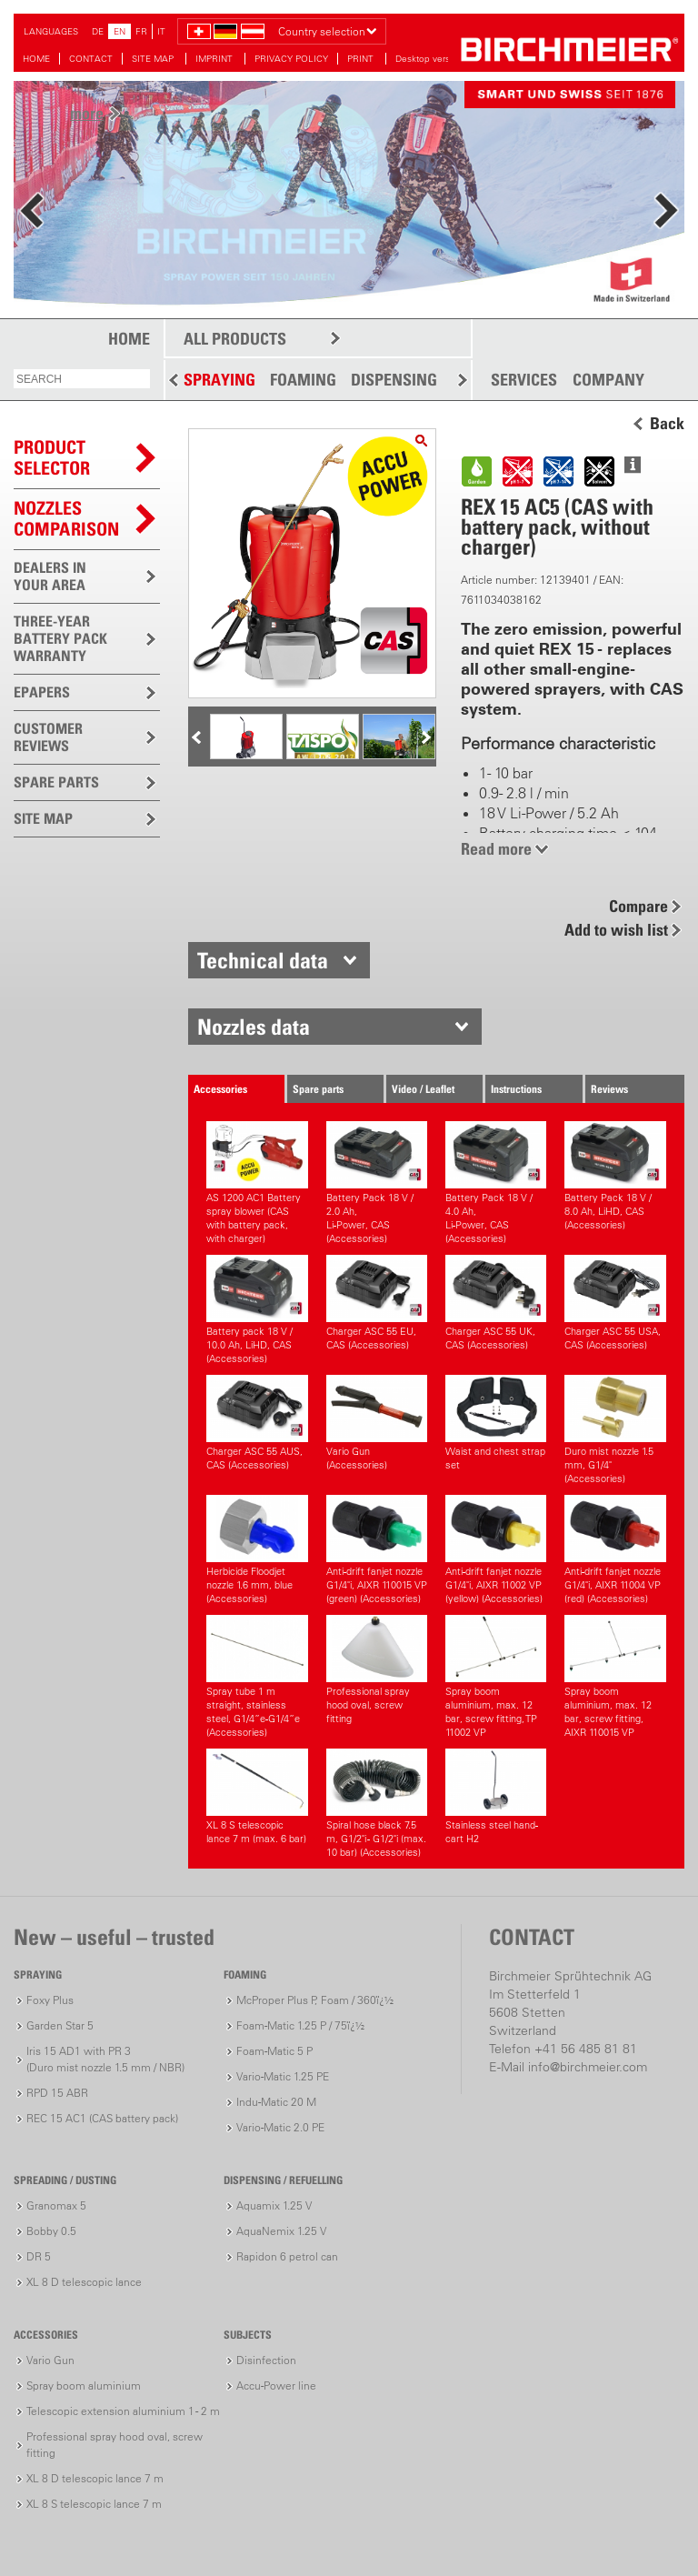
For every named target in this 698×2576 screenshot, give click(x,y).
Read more (496, 848)
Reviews (609, 1089)
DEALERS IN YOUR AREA (50, 576)
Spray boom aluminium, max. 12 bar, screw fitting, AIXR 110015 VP (614, 1677)
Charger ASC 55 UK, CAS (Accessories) (495, 1303)
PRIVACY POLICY (291, 59)
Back (667, 424)
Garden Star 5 (60, 2025)
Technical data (262, 960)
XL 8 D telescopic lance (84, 2282)
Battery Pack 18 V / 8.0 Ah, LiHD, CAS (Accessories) (614, 1176)
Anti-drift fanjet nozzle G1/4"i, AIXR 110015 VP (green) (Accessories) (376, 1550)
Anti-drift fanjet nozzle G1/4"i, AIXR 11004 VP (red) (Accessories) (614, 1550)
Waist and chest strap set (495, 1423)
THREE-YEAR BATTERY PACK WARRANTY (60, 638)
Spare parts (318, 1089)
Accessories (220, 1089)
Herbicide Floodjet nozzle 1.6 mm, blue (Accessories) (256, 1550)
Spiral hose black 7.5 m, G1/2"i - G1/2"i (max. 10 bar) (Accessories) (376, 1804)
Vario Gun (50, 2360)
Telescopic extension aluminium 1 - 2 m (123, 2411)
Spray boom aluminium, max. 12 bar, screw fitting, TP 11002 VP (495, 1677)
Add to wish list (616, 929)
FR (141, 31)
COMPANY (608, 380)
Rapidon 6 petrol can (287, 2256)
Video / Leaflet (423, 1089)
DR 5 (38, 2256)
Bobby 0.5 (51, 2231)
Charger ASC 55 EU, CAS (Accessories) (376, 1303)
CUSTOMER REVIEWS (48, 737)
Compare (638, 906)
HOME (36, 59)
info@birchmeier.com (587, 2067)
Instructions (516, 1089)
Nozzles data (253, 1026)
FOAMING (303, 379)
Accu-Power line (276, 2385)
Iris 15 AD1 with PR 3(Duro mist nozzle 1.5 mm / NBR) (105, 2059)
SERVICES (524, 380)
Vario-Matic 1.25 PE (282, 2076)
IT (161, 31)
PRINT (361, 59)
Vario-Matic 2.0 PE (280, 2127)
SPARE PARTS (56, 782)
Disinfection (266, 2360)
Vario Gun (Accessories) (376, 1423)
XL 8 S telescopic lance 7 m (94, 2504)
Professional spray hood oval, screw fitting (376, 1670)
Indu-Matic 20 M (276, 2102)
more (87, 113)
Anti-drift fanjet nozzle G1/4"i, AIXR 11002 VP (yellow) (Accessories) (495, 1550)
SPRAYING (219, 379)
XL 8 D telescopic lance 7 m (95, 2478)
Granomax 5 (56, 2205)
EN (119, 31)
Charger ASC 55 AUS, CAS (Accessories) (256, 1423)
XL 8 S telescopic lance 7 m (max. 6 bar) (256, 1797)
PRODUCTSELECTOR (52, 457)
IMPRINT (215, 59)
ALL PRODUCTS (235, 338)
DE (98, 31)
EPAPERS (42, 692)
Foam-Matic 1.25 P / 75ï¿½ (300, 2025)
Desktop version (429, 59)
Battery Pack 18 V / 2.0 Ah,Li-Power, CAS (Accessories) (376, 1183)
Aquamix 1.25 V (274, 2205)
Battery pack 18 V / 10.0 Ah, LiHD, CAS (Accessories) (256, 1310)
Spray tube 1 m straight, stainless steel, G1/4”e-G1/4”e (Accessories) (256, 1677)
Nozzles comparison (66, 518)
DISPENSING (394, 379)
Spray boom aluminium (83, 2385)
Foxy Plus (50, 2000)
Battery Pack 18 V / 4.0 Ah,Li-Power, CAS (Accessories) (495, 1183)
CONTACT (91, 59)
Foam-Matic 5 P (274, 2051)
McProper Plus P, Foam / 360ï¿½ (315, 2000)
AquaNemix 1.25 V (281, 2231)
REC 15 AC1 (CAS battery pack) (102, 2118)
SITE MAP (154, 59)
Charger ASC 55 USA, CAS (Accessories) (614, 1303)
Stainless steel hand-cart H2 (495, 1797)
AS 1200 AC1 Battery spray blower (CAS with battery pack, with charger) (256, 1183)
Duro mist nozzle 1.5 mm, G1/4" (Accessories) (614, 1430)
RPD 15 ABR (57, 2093)
